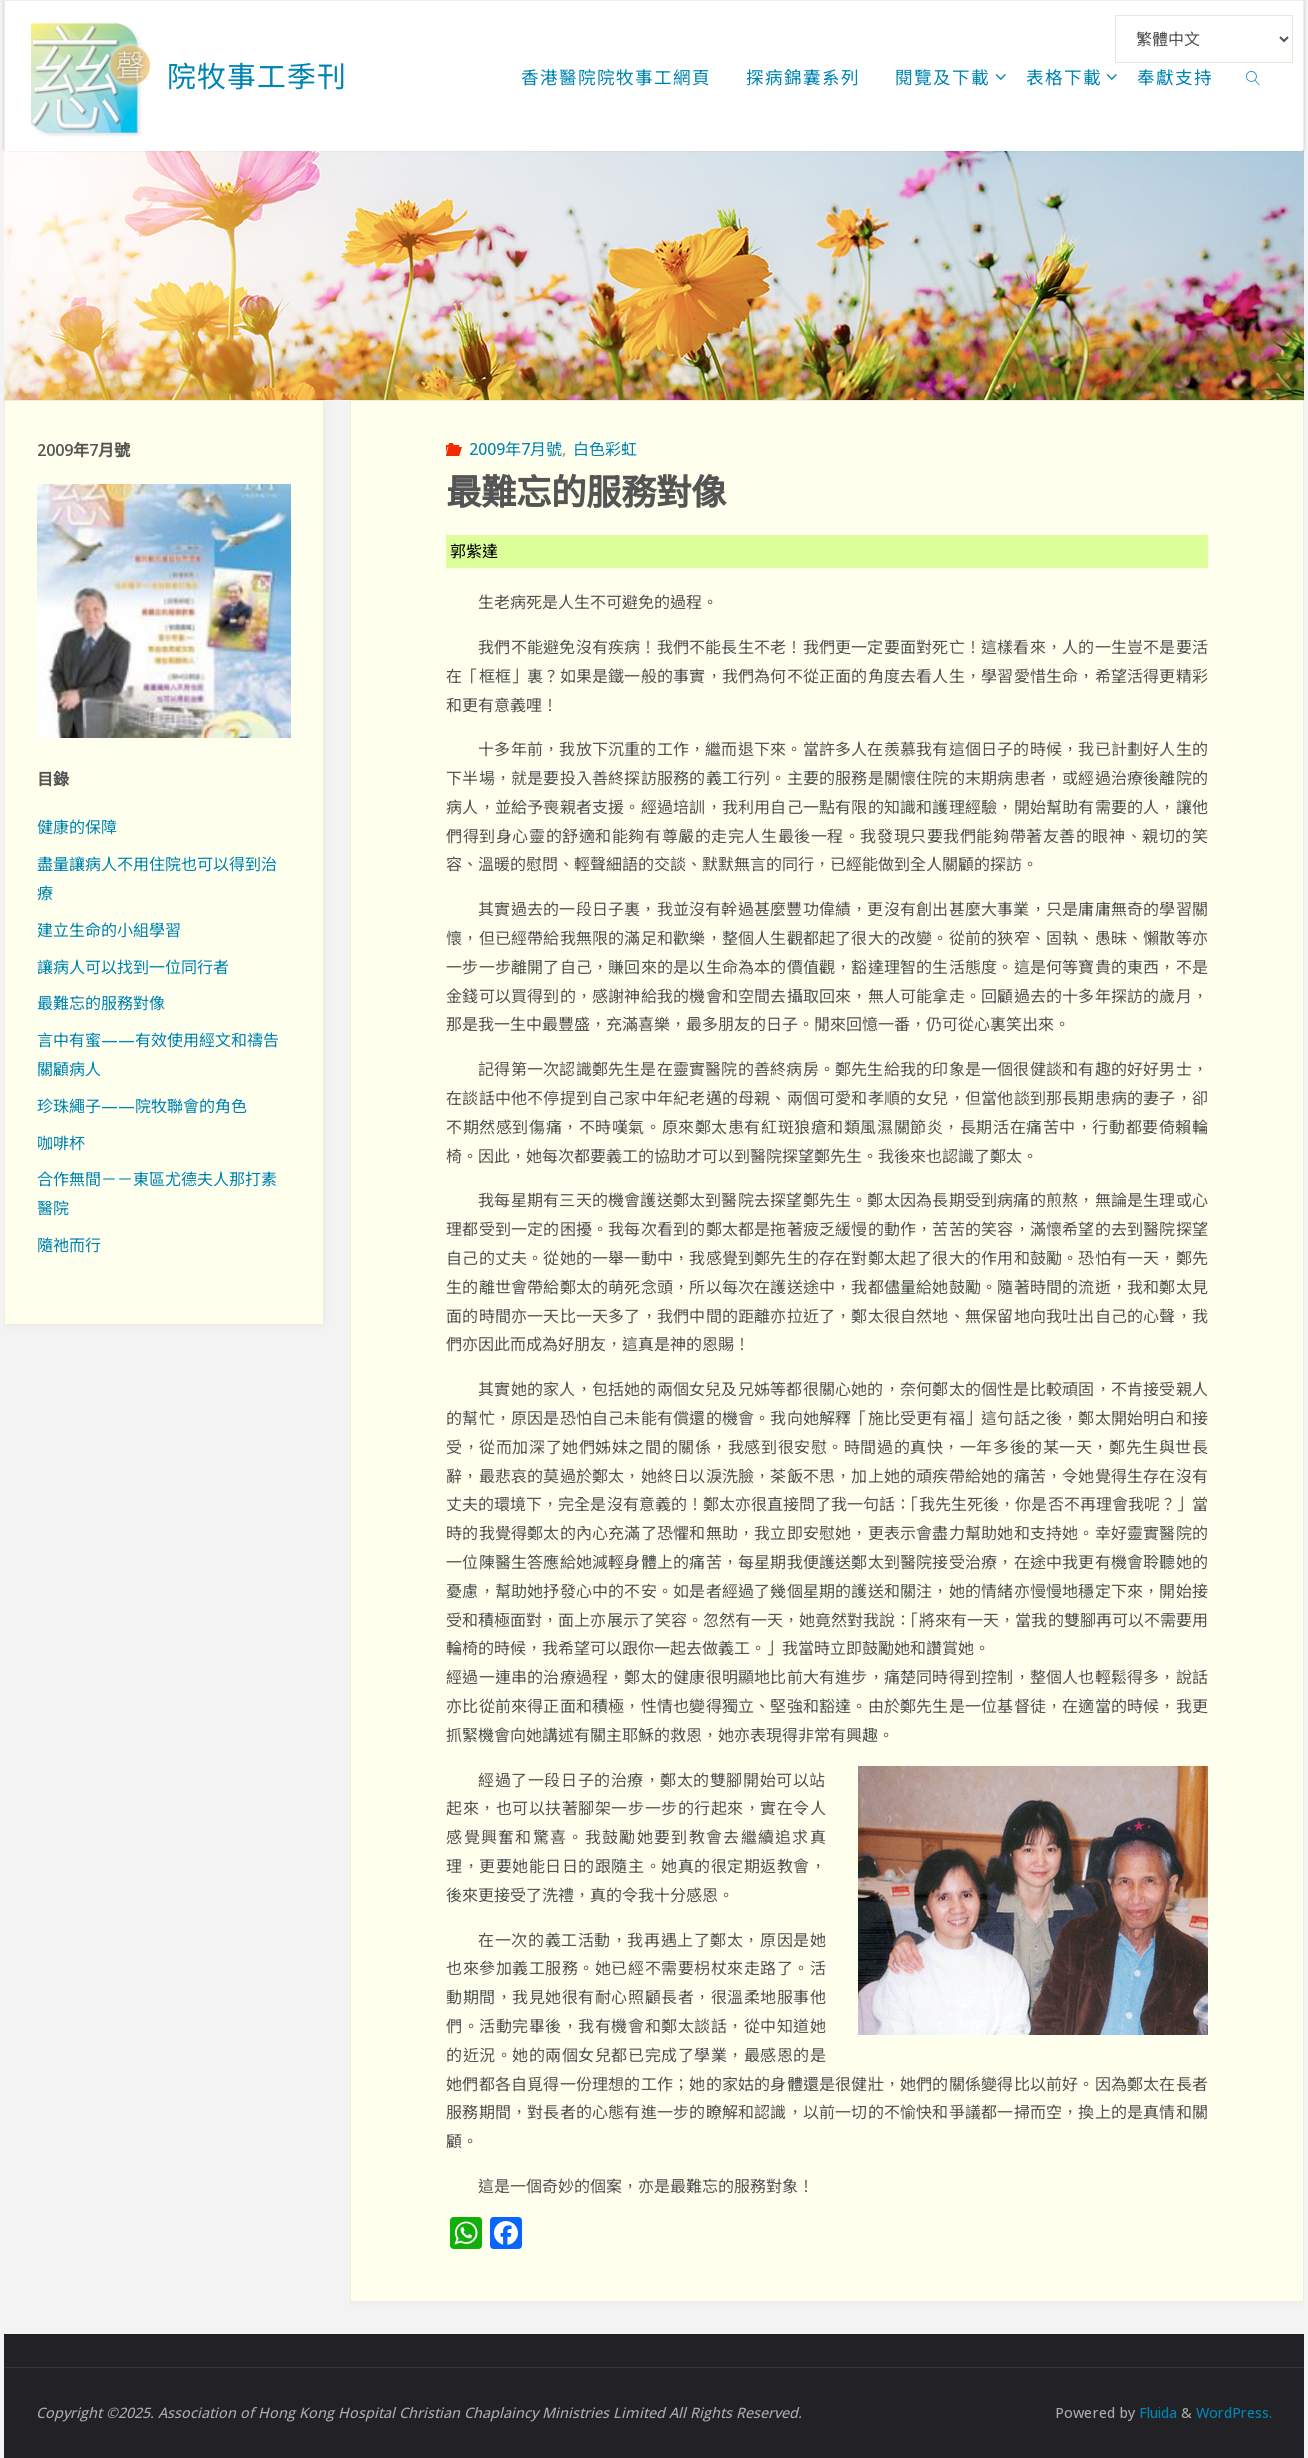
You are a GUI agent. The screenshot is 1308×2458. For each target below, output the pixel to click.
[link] (1253, 76)
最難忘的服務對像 (101, 1003)
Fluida (1153, 2412)
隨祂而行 (69, 1245)
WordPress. (1233, 2412)
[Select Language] (1204, 39)
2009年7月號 (515, 449)
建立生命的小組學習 (109, 930)
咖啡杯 (61, 1143)
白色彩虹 (605, 449)
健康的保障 (77, 827)
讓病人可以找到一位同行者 (133, 967)
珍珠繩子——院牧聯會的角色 (142, 1106)
